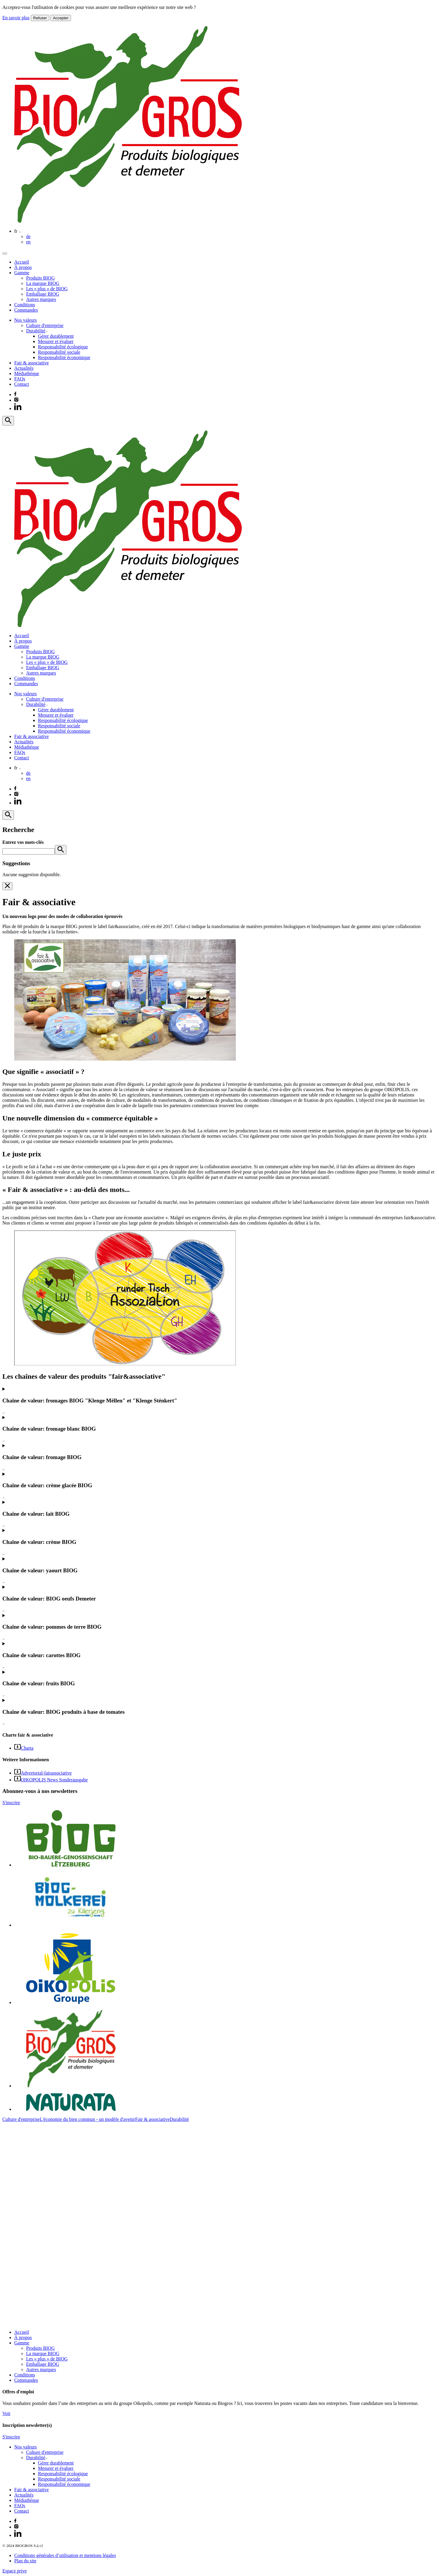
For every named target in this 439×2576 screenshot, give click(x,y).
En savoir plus (16, 17)
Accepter (61, 18)
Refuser (40, 18)
